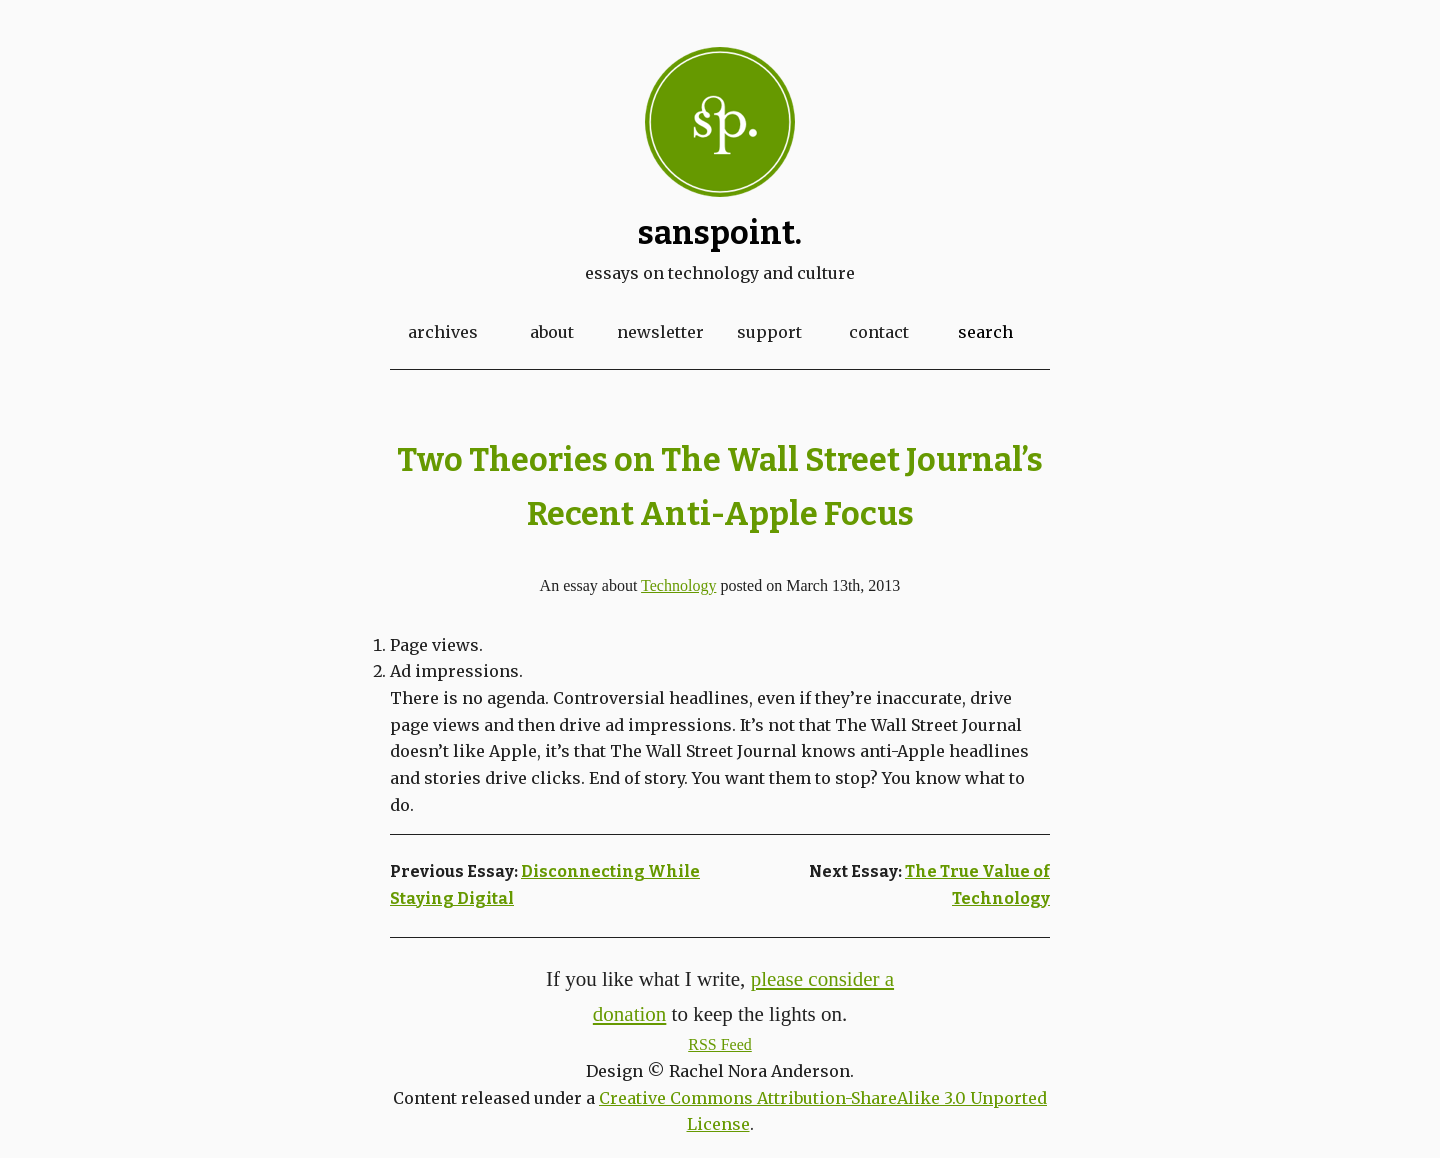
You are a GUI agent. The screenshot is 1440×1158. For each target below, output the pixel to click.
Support (769, 332)
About (552, 332)
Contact (879, 332)
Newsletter (660, 332)
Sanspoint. (720, 233)
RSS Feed (720, 1044)
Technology (678, 585)
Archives (443, 332)
